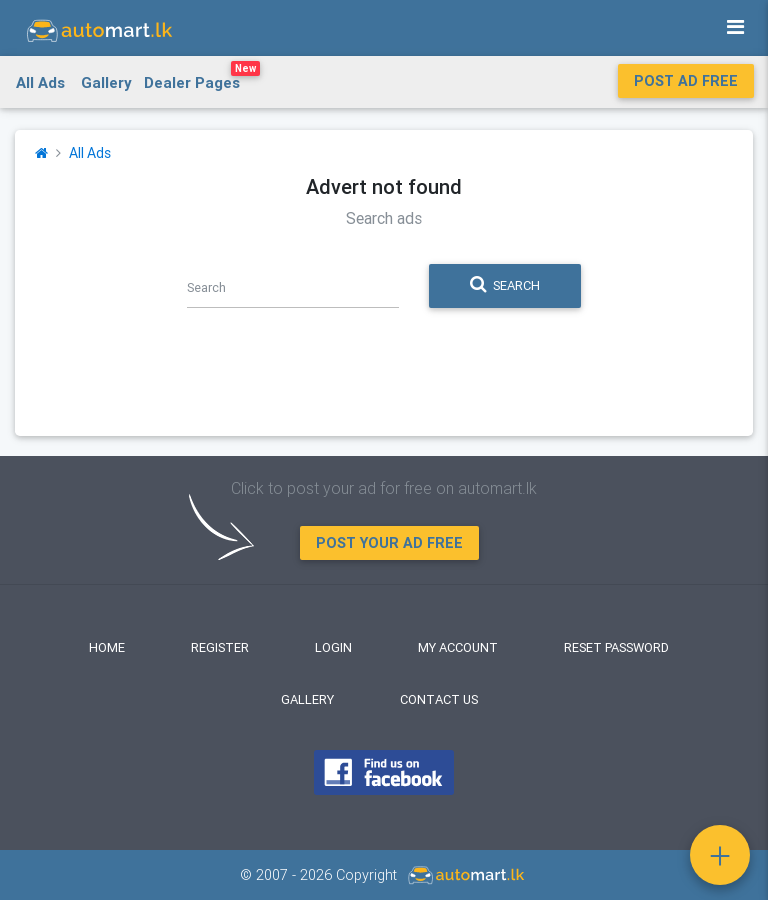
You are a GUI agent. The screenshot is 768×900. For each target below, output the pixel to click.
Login (333, 647)
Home (107, 647)
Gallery (106, 82)
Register (220, 647)
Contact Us (439, 699)
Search (505, 285)
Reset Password (616, 647)
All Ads (40, 82)
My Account (458, 647)
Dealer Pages (202, 79)
